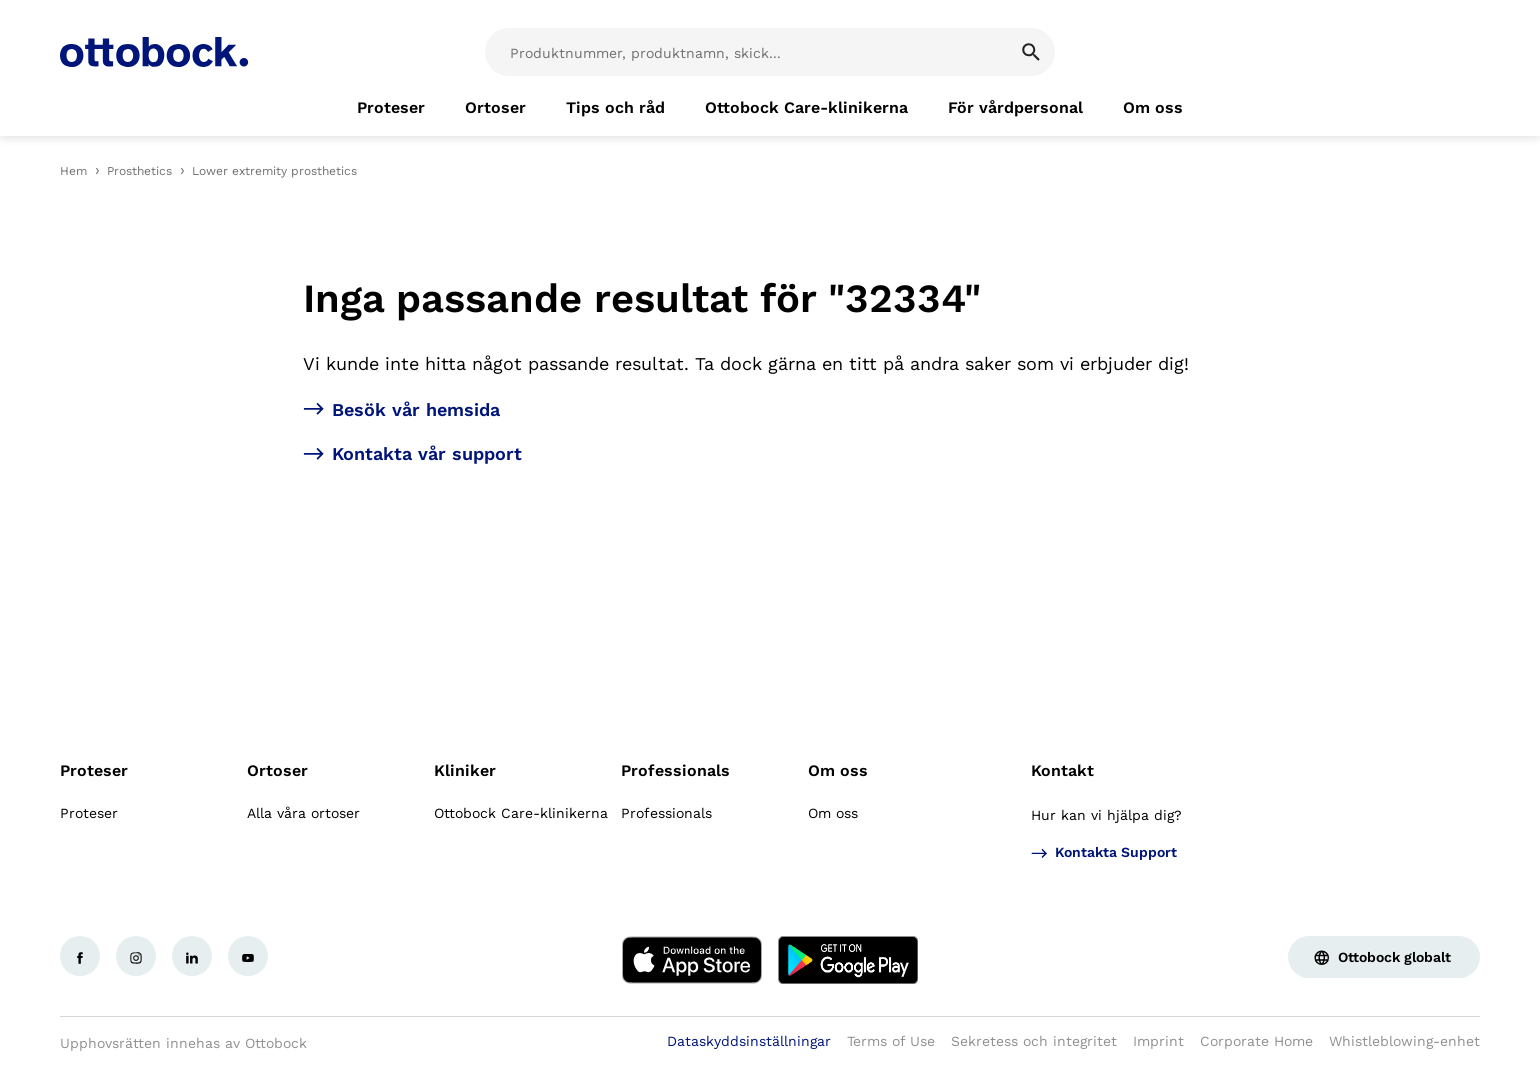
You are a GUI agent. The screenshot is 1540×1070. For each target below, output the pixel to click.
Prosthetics (139, 171)
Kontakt (1062, 770)
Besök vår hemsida (416, 409)
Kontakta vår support (427, 453)
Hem (73, 171)
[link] (391, 108)
